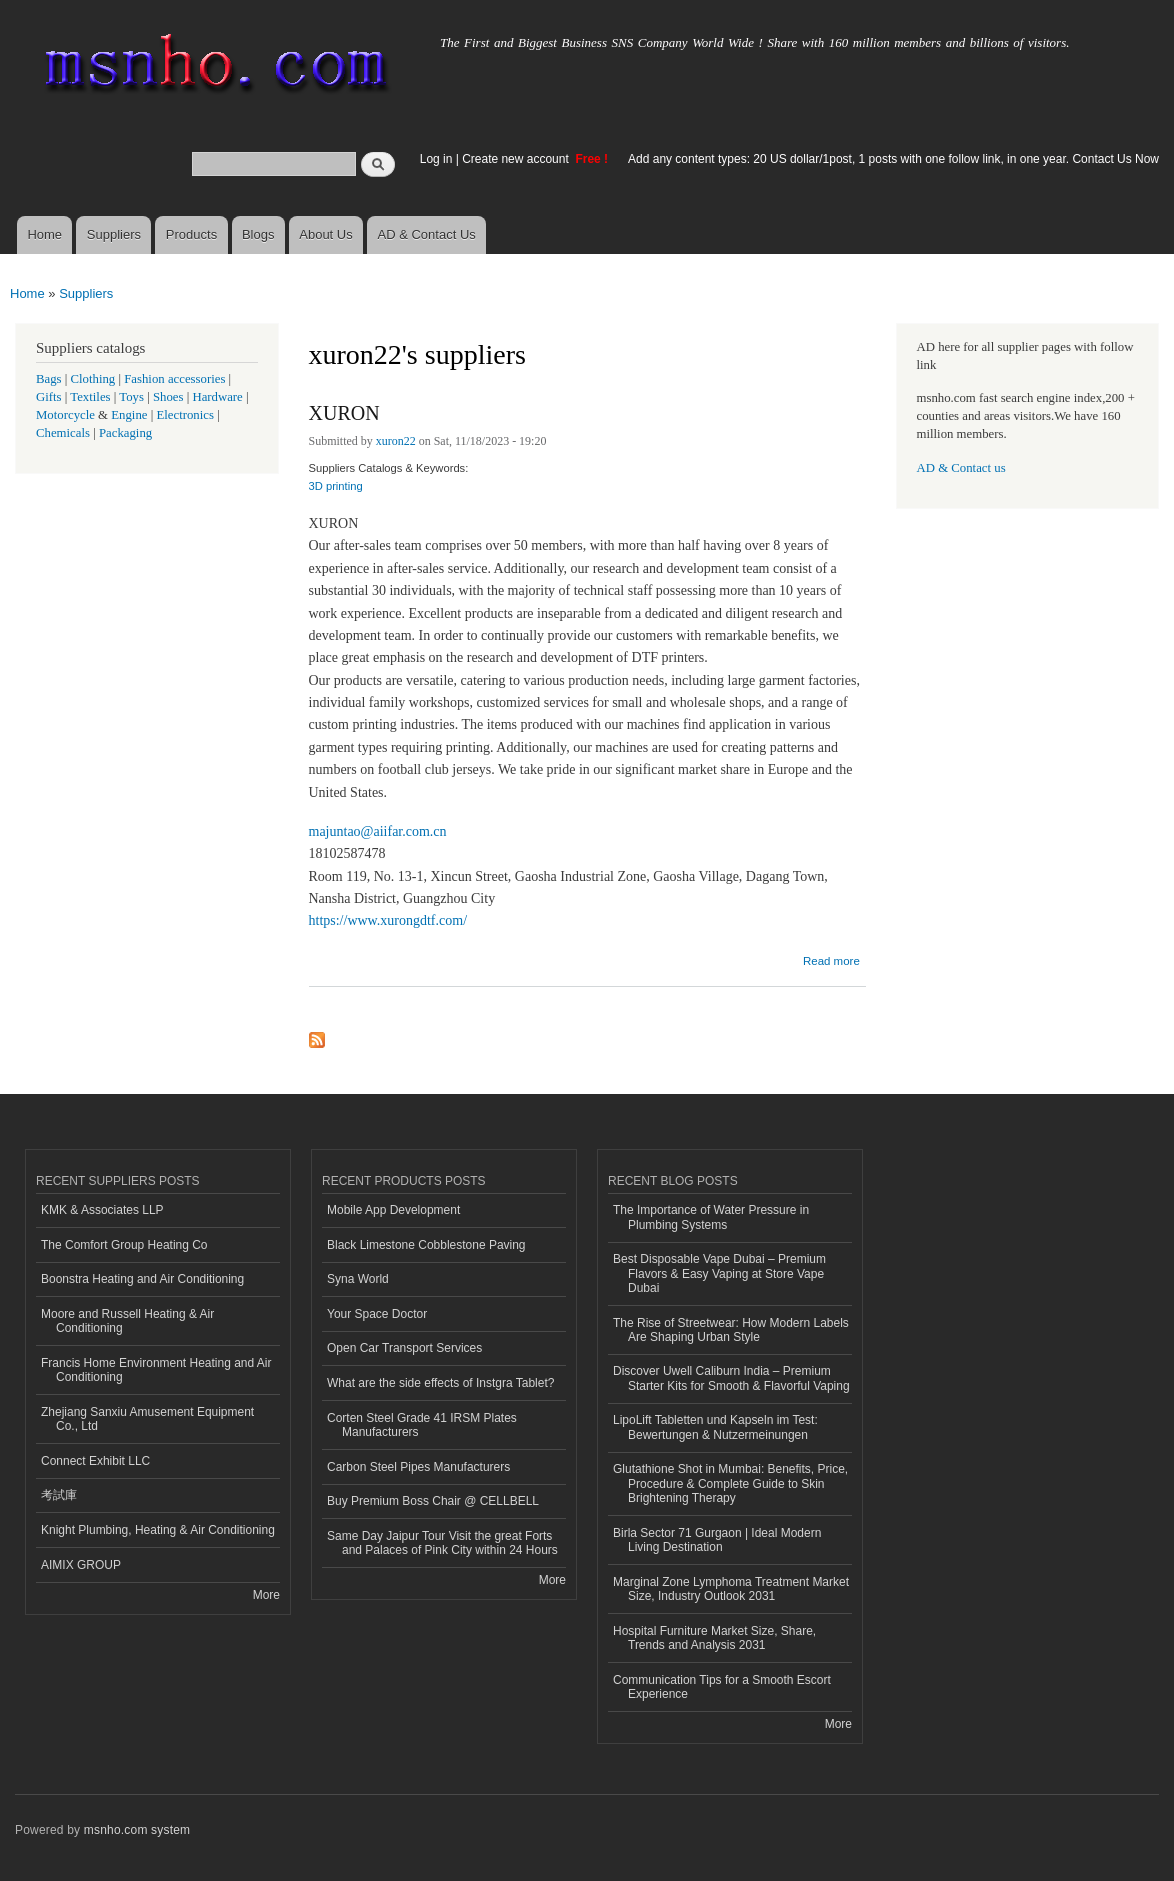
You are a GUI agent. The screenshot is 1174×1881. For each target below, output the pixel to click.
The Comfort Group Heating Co (124, 1245)
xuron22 (396, 441)
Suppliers (114, 234)
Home (44, 234)
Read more (831, 958)
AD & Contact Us (427, 234)
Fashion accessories (174, 379)
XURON (344, 413)
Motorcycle (65, 415)
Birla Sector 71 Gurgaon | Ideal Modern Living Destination (717, 1540)
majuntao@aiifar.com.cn (378, 831)
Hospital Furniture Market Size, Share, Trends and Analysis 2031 (714, 1638)
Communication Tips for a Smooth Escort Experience (722, 1687)
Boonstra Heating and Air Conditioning (142, 1279)
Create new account (517, 159)
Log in (436, 159)
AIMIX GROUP (81, 1565)
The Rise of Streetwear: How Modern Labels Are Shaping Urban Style (731, 1330)
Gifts (49, 397)
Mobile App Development (393, 1210)
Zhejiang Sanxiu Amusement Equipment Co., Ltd (147, 1419)
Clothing (93, 379)
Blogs (258, 234)
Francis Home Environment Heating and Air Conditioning (156, 1370)
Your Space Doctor (377, 1314)
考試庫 (59, 1495)
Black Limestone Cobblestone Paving (426, 1245)
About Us (325, 234)
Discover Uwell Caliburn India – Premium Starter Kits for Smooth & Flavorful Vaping (731, 1378)
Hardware (217, 397)
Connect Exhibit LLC (95, 1461)
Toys (131, 397)
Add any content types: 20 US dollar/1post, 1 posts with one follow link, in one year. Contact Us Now (893, 159)
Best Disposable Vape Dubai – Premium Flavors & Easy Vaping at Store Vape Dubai (719, 1273)
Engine (129, 415)
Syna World (358, 1279)
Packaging (125, 433)
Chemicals (64, 433)
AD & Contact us (961, 468)
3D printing (336, 486)
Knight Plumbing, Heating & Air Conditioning (158, 1530)
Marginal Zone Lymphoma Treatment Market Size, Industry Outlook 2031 (731, 1589)
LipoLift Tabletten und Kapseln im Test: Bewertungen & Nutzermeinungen (715, 1427)
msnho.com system (137, 1830)
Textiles (90, 397)
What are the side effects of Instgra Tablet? (440, 1383)
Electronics (185, 415)
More (266, 1595)
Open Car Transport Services (404, 1348)
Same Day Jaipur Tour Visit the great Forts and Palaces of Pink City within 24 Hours (442, 1543)
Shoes (168, 397)
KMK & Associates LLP (102, 1210)
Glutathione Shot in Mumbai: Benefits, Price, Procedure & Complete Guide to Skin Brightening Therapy (730, 1483)
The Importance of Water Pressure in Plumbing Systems (711, 1217)
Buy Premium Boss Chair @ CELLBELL (433, 1501)
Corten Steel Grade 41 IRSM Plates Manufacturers (422, 1425)
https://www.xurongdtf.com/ (388, 920)
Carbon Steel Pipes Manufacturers (418, 1467)
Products (191, 234)
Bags (49, 379)
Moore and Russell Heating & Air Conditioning (127, 1321)
